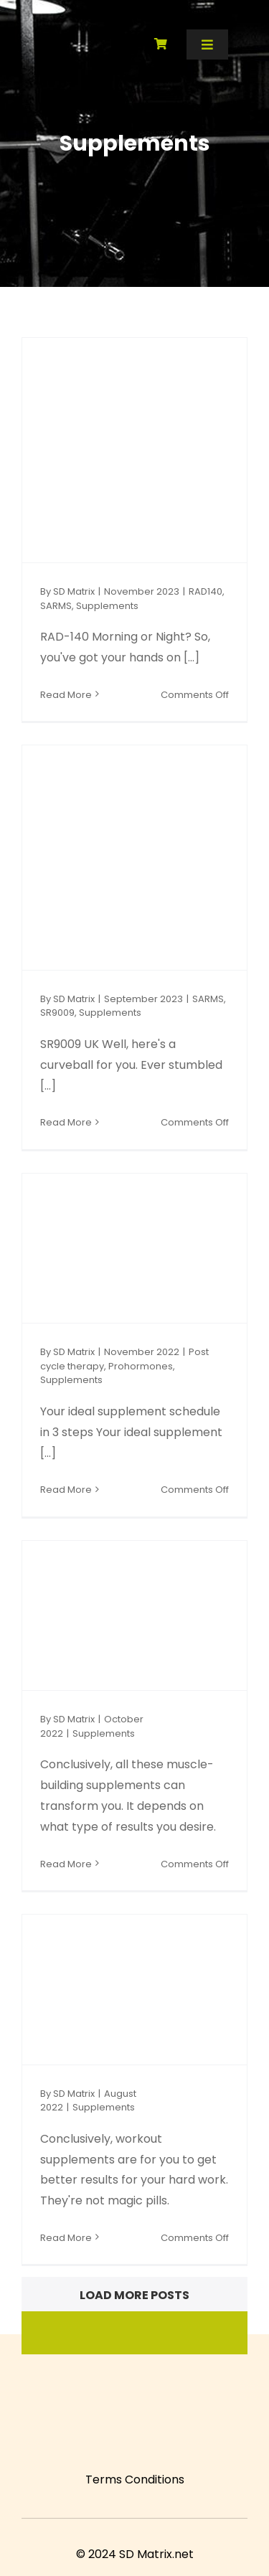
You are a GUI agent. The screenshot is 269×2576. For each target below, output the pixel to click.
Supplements (107, 606)
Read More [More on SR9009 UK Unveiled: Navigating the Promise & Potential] (66, 1122)
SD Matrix (74, 591)
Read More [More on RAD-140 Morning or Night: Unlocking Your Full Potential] (66, 695)
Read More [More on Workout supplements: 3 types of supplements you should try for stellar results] (66, 2238)
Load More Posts (134, 2295)
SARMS (56, 606)
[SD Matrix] (46, 29)
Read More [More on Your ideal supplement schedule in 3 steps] (66, 1489)
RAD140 (205, 591)
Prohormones (140, 1366)
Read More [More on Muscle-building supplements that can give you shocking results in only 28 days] (66, 1864)
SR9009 (57, 1012)
